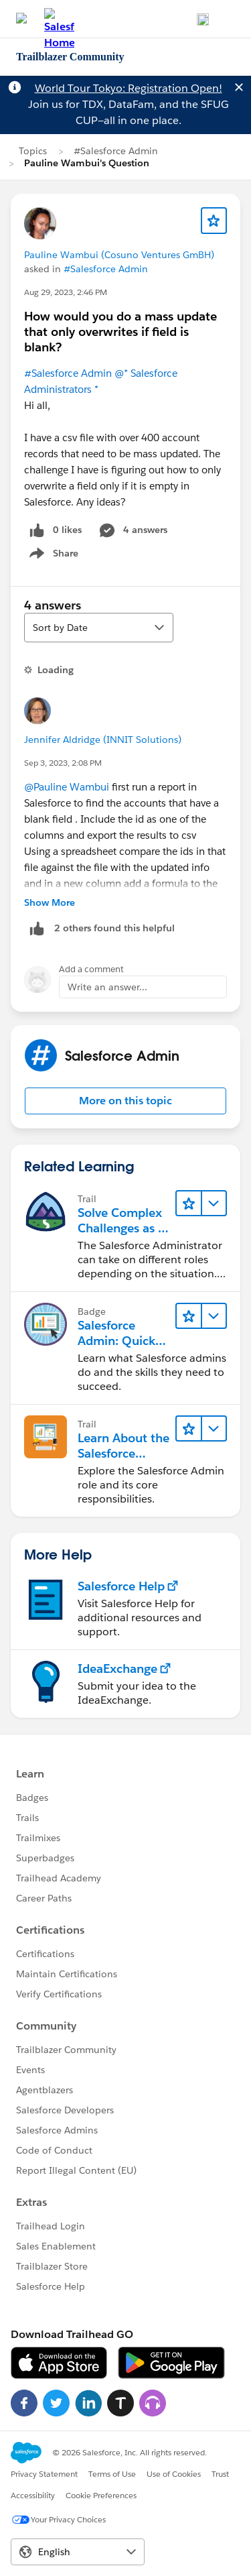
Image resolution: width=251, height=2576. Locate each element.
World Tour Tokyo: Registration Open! (128, 88)
